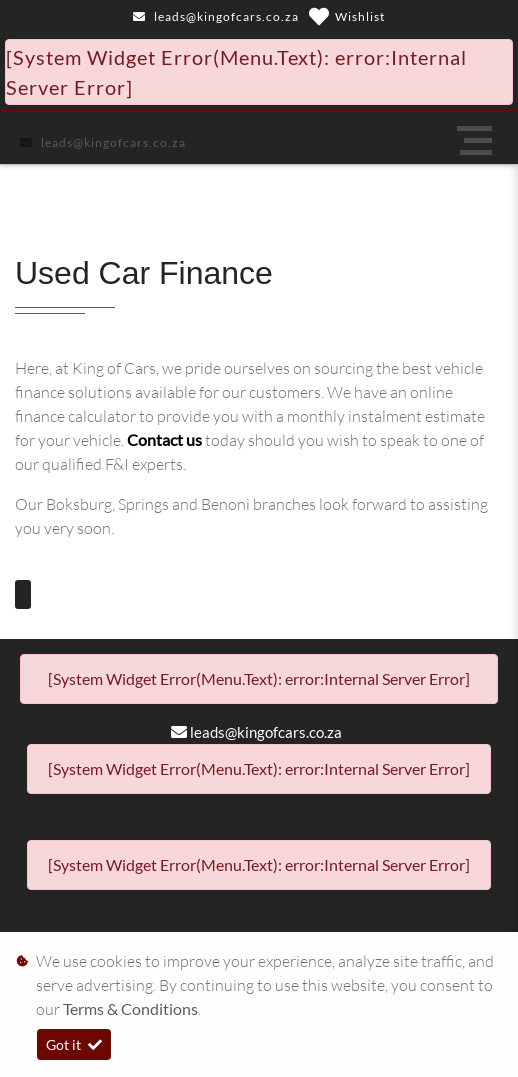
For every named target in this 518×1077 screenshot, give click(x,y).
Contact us (166, 439)
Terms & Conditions (130, 1008)
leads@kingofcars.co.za (226, 16)
